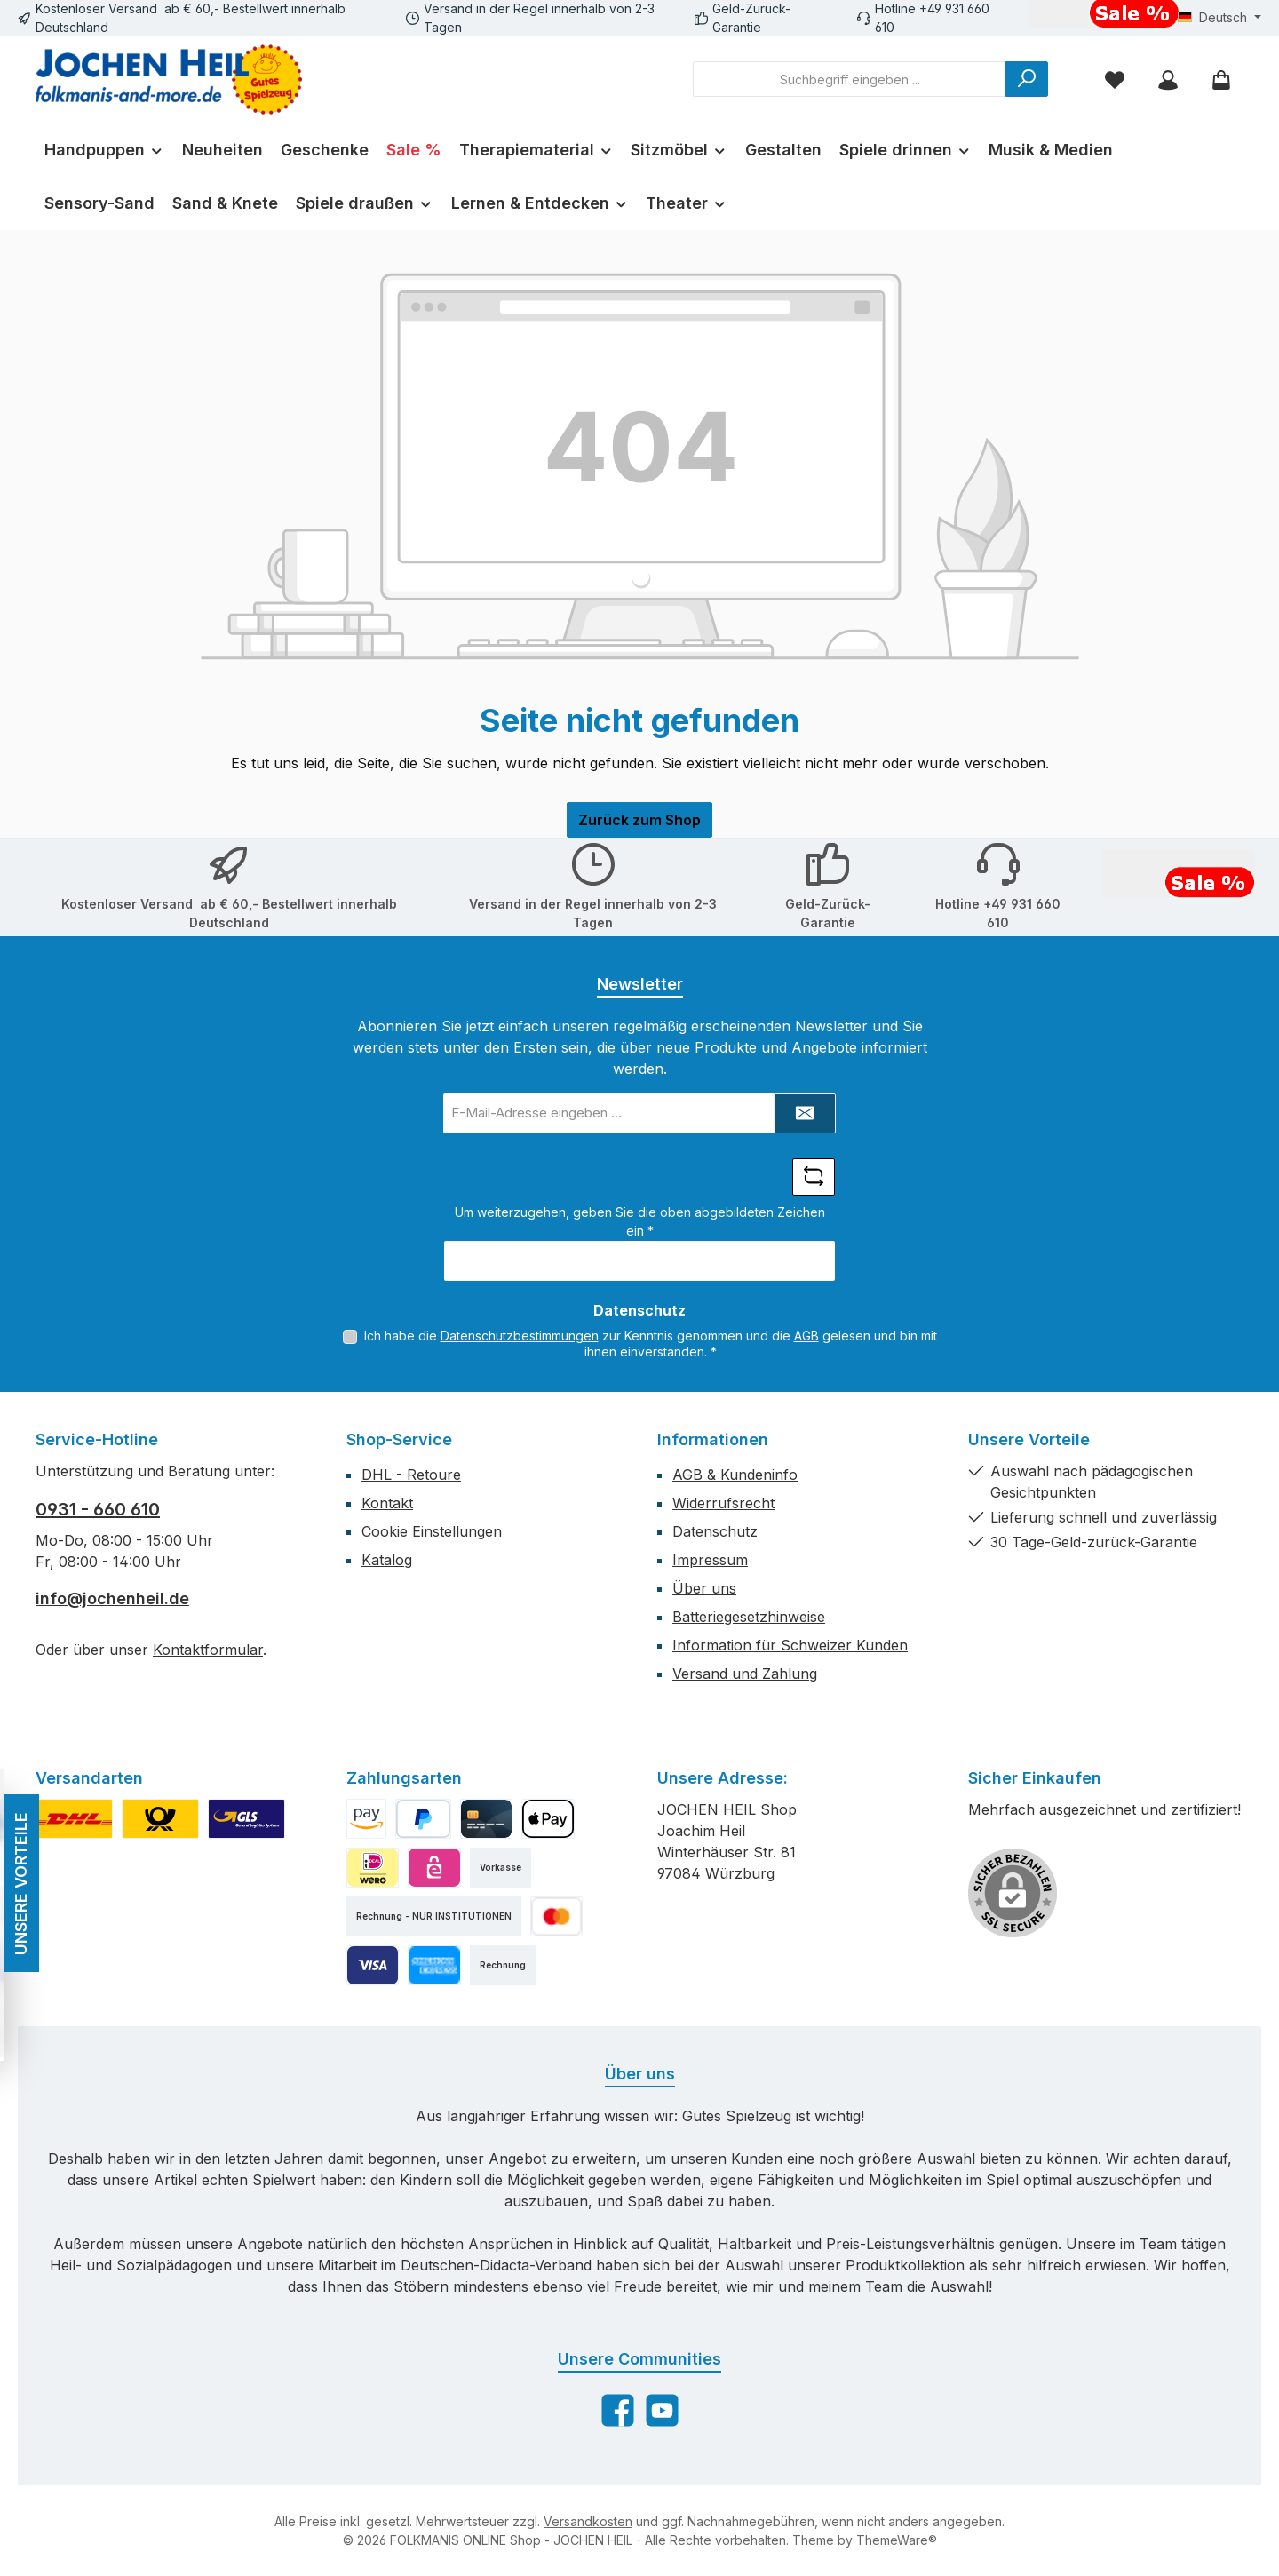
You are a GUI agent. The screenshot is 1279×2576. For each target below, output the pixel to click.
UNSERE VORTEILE (17, 1883)
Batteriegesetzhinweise (748, 1617)
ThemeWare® (896, 2540)
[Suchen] (1026, 79)
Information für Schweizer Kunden (790, 1645)
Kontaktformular (208, 1649)
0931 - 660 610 (98, 1509)
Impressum (710, 1560)
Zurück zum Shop (639, 820)
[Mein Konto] (1168, 79)
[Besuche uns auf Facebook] (618, 2410)
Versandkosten (588, 2521)
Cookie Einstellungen (431, 1531)
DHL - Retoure (411, 1474)
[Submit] (805, 1113)
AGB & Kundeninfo (735, 1474)
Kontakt (387, 1503)
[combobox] (849, 79)
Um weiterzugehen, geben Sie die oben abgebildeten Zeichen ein (640, 1221)
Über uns (704, 1588)
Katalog (386, 1560)
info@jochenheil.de (112, 1598)
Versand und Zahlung (744, 1673)
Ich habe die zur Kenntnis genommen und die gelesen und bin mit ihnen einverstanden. (650, 1343)
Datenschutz (715, 1531)
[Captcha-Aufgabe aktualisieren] (813, 1177)
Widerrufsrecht (723, 1503)
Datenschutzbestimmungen (520, 1335)
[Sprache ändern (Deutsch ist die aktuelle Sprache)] (1219, 18)
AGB (806, 1335)
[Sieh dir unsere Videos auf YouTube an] (662, 2410)
